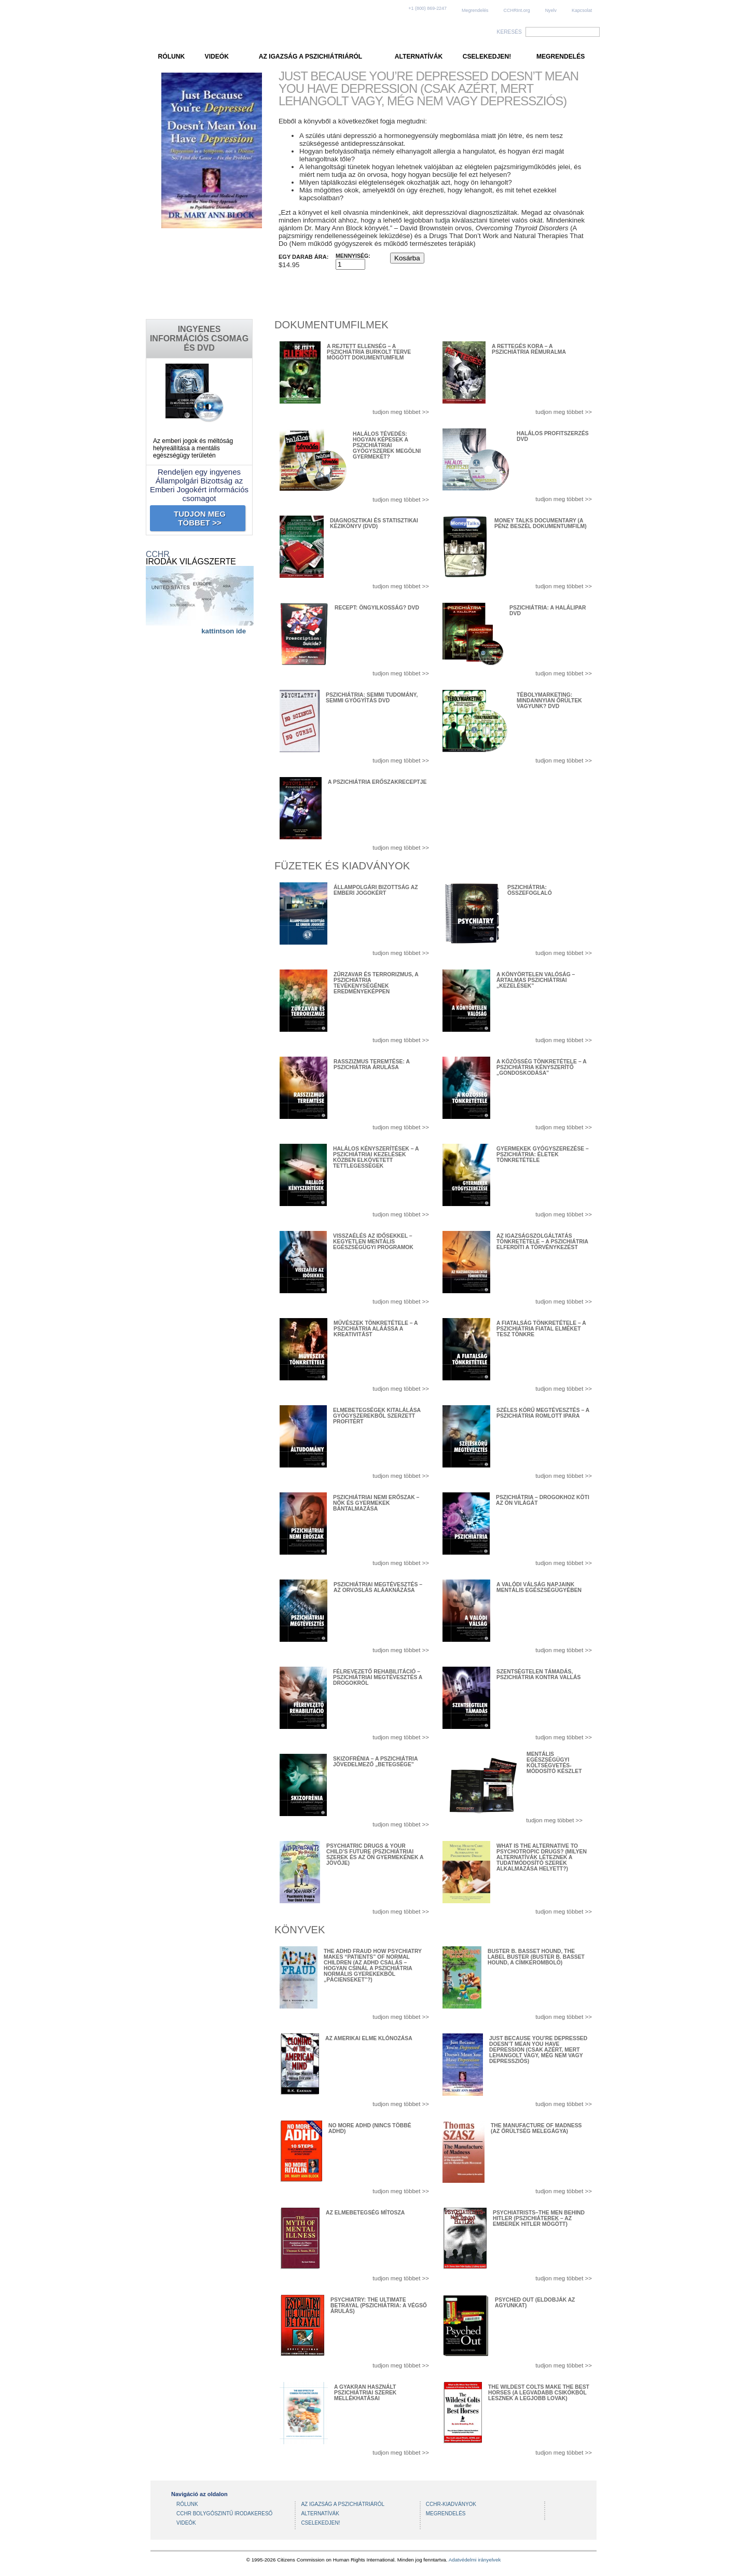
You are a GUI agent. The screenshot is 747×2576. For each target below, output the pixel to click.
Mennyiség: (353, 256)
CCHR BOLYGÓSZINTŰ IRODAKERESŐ (224, 2513)
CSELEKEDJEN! (487, 56)
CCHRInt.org (517, 10)
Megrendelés (475, 10)
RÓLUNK (171, 56)
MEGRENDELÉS (560, 56)
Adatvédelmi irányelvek (475, 2560)
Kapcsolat (582, 10)
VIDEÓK (217, 56)
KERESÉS (509, 32)
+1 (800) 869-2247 (427, 8)
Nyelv (551, 10)
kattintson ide (223, 631)
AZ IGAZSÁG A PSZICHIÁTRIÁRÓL (310, 56)
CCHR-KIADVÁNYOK (451, 2504)
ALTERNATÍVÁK (418, 56)
